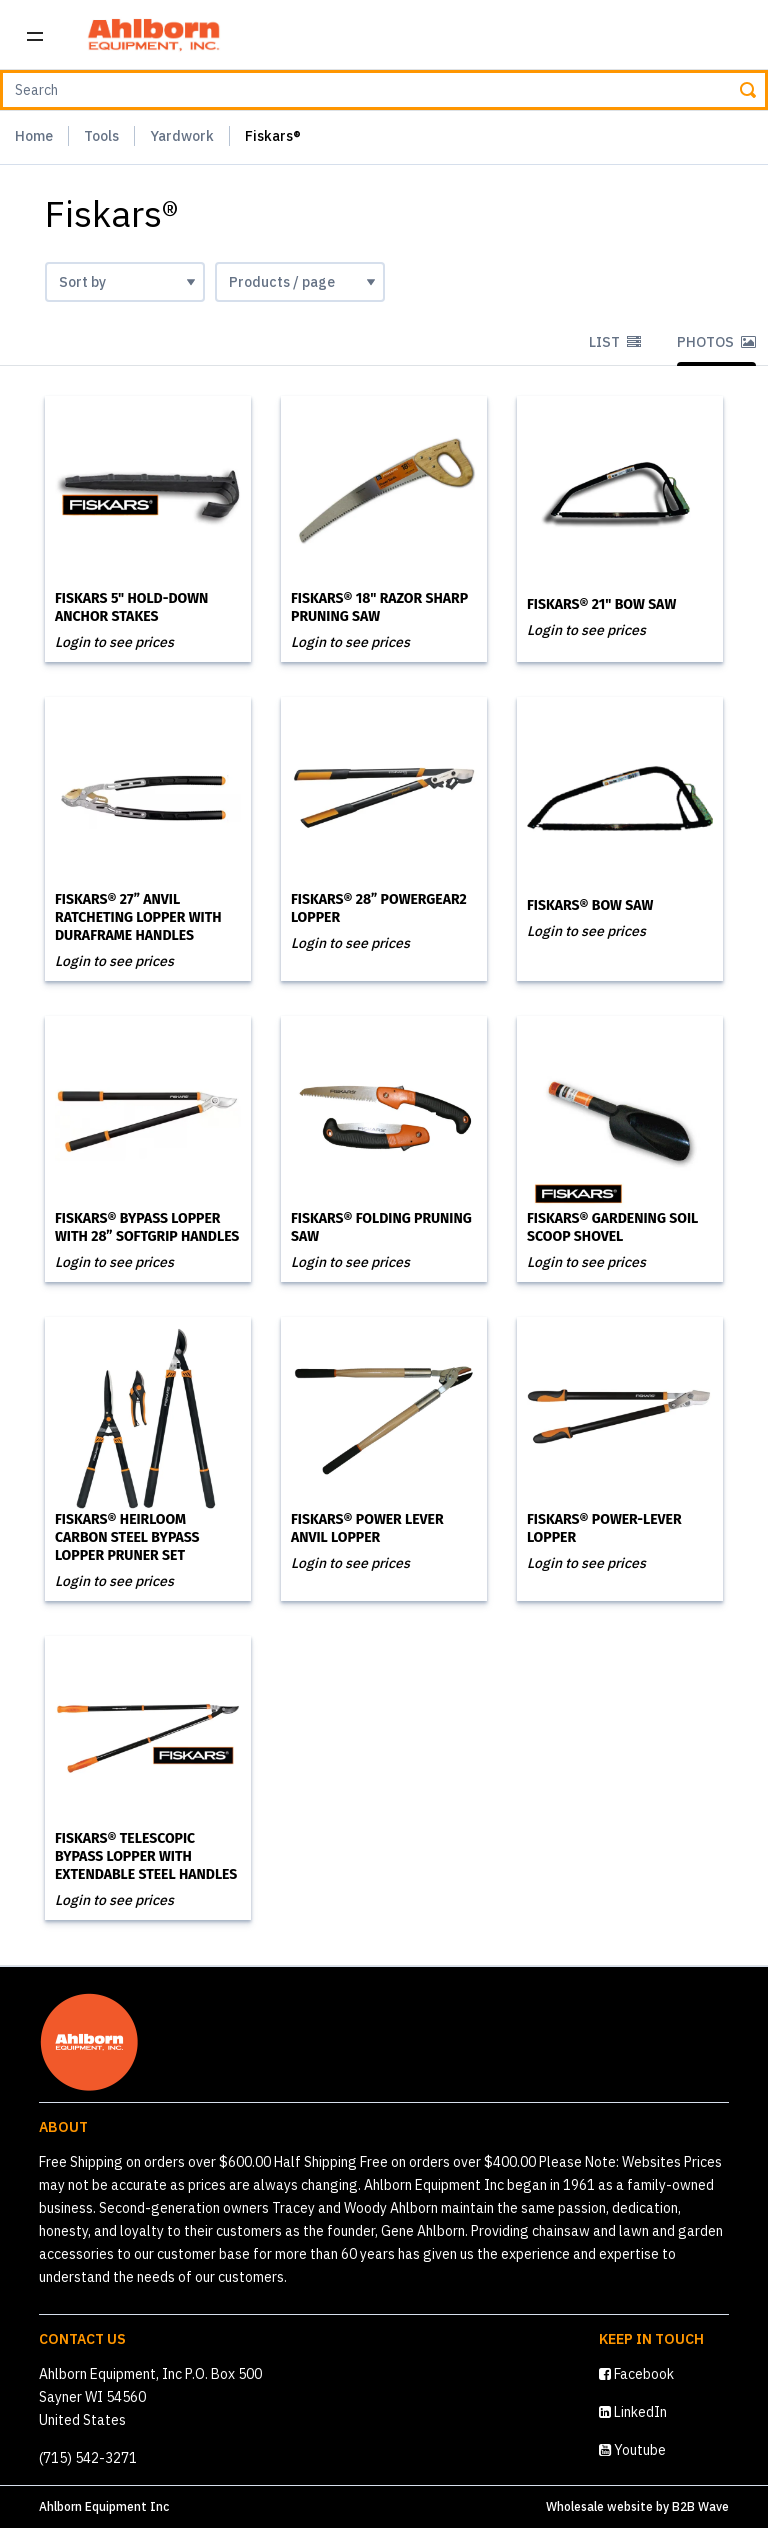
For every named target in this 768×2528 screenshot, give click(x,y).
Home (34, 136)
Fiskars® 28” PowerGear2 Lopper (379, 908)
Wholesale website (599, 2506)
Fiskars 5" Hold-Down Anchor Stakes (131, 607)
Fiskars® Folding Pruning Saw (381, 1227)
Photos (716, 342)
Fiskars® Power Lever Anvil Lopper (367, 1528)
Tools (101, 136)
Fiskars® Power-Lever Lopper (604, 1528)
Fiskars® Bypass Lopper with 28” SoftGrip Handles (147, 1227)
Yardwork (182, 136)
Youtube (632, 2450)
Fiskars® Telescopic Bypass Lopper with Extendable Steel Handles (146, 1856)
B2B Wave (700, 2506)
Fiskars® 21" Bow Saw (601, 604)
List (615, 342)
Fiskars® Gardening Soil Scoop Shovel (612, 1227)
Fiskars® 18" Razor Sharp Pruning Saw (379, 607)
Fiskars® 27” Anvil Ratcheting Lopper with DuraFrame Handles (138, 917)
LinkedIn (633, 2412)
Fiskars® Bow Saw (590, 905)
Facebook (636, 2374)
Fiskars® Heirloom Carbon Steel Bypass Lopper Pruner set (127, 1537)
